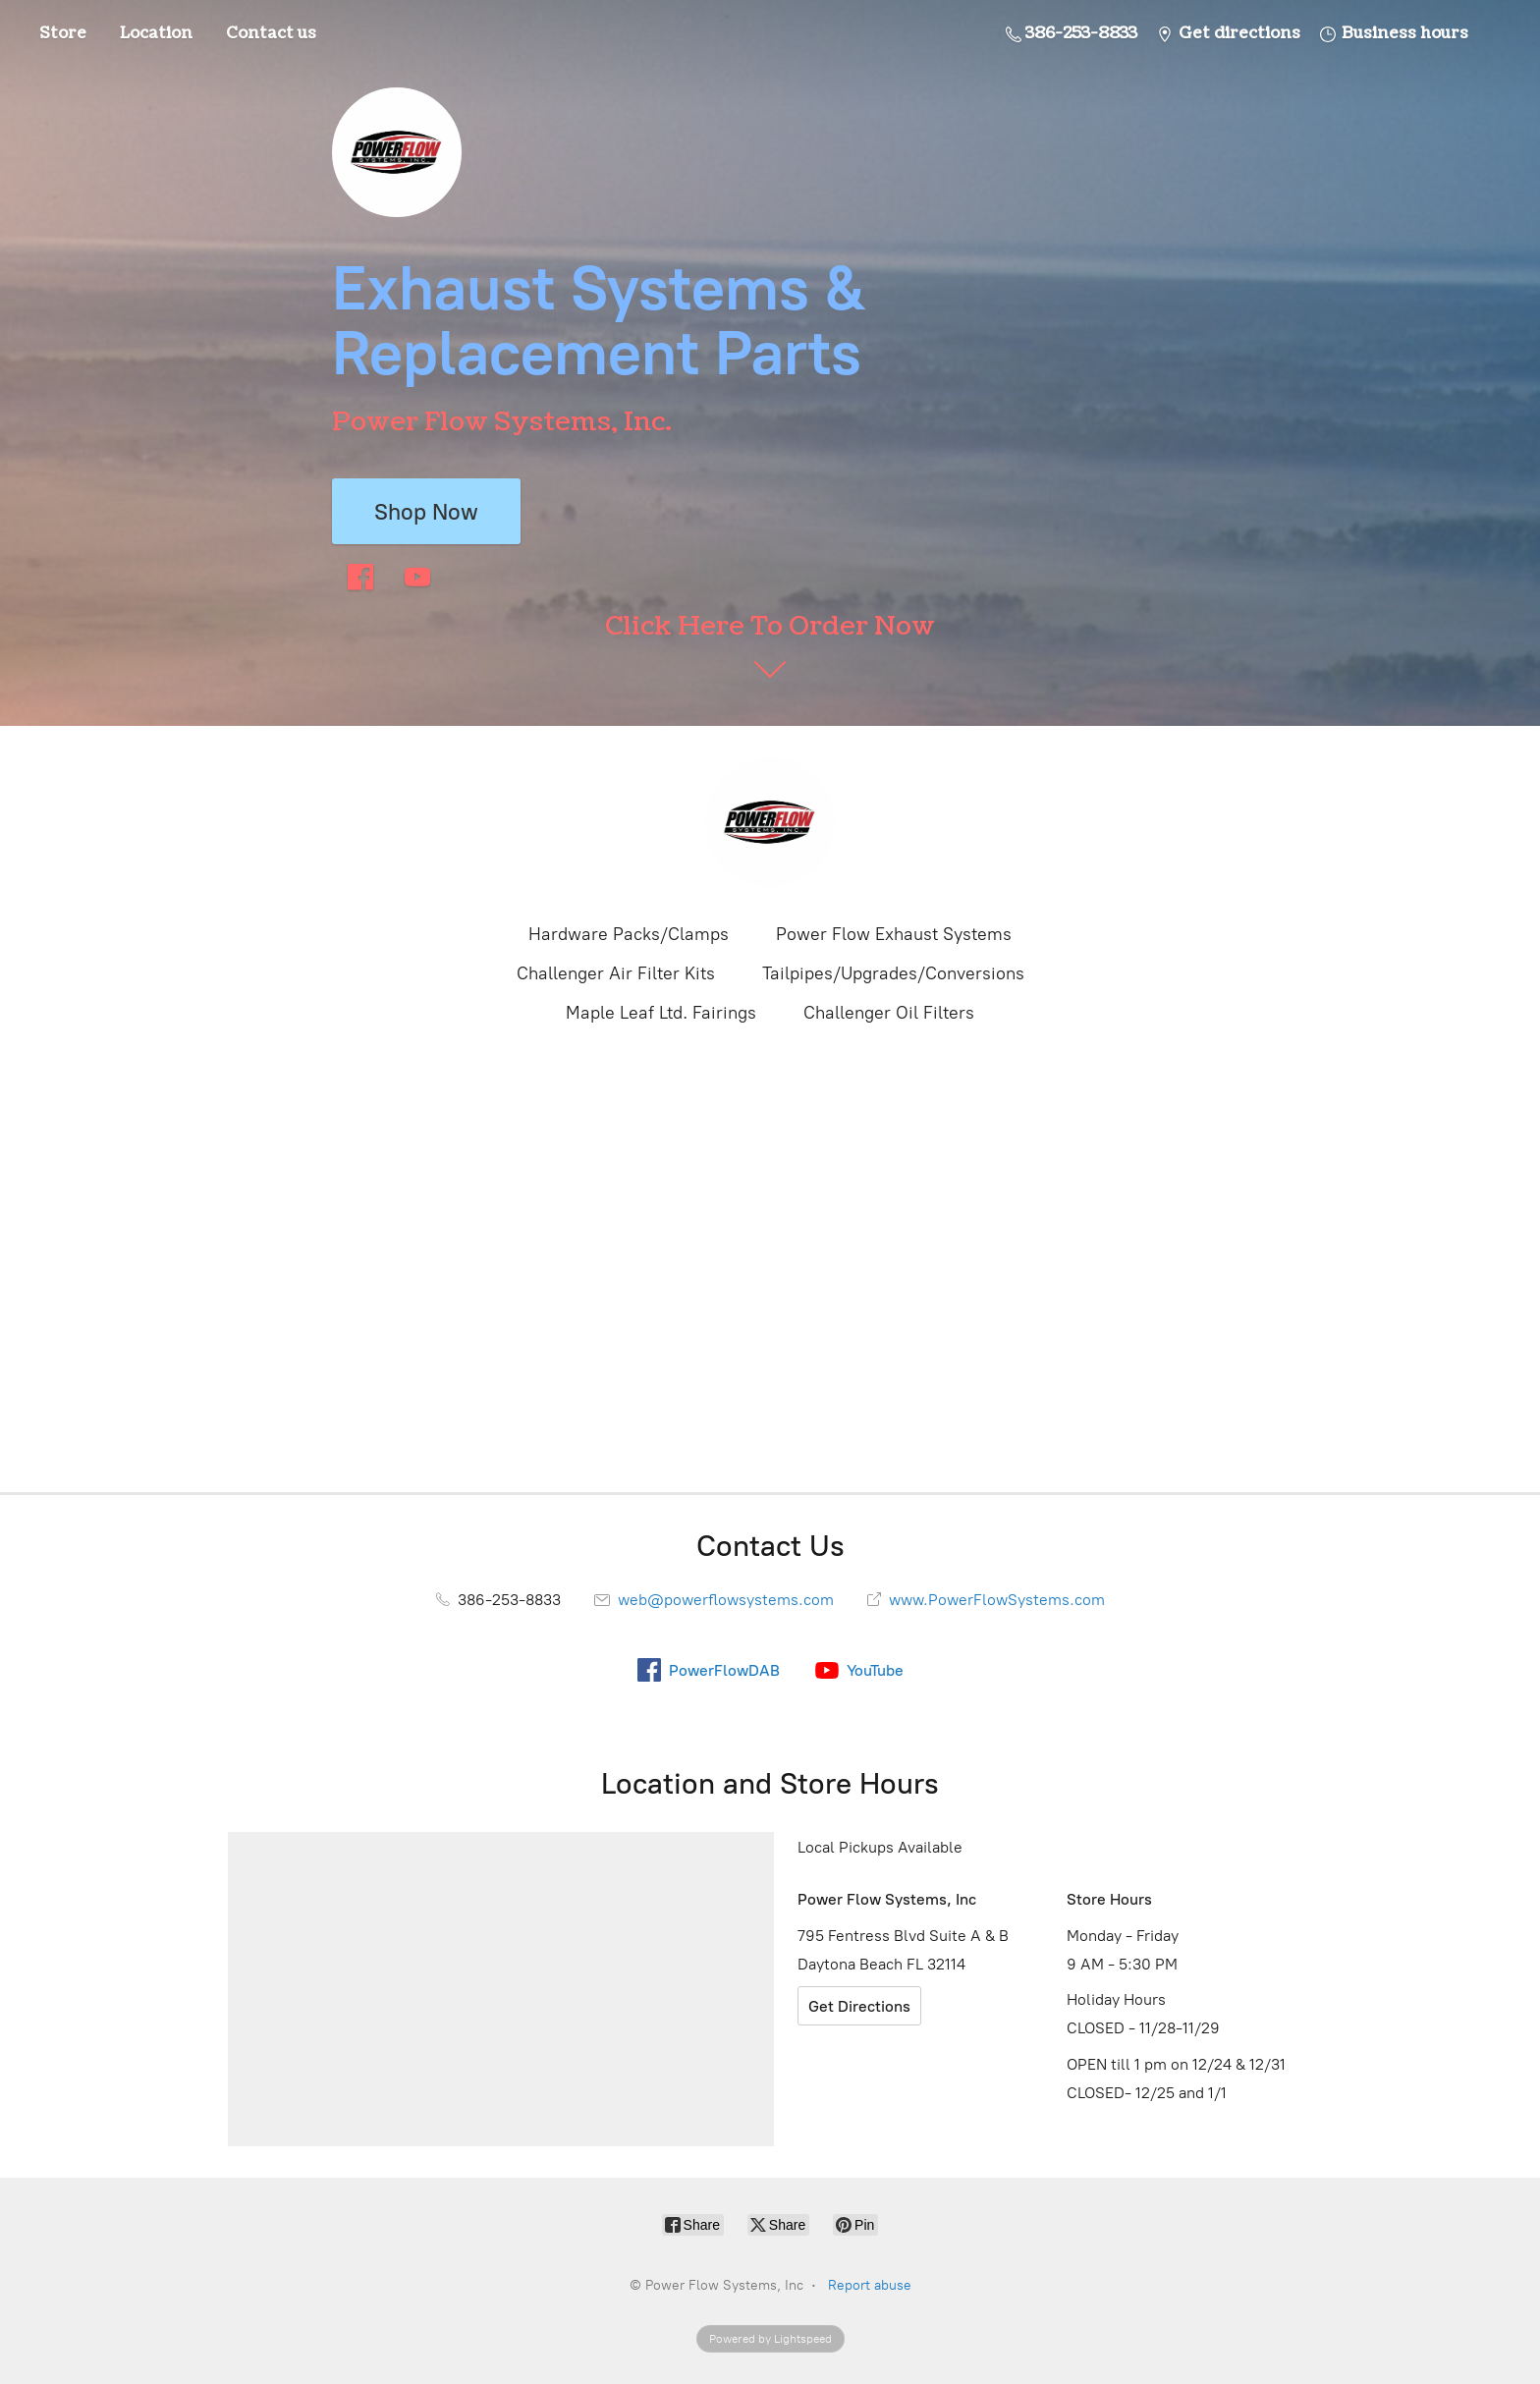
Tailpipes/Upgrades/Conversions (893, 973)
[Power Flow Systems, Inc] (770, 822)
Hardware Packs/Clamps (628, 934)
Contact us (271, 33)
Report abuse (869, 2285)
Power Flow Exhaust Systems (894, 934)
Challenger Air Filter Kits (616, 973)
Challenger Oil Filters (888, 1013)
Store (62, 33)
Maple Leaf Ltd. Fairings (661, 1013)
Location (156, 33)
